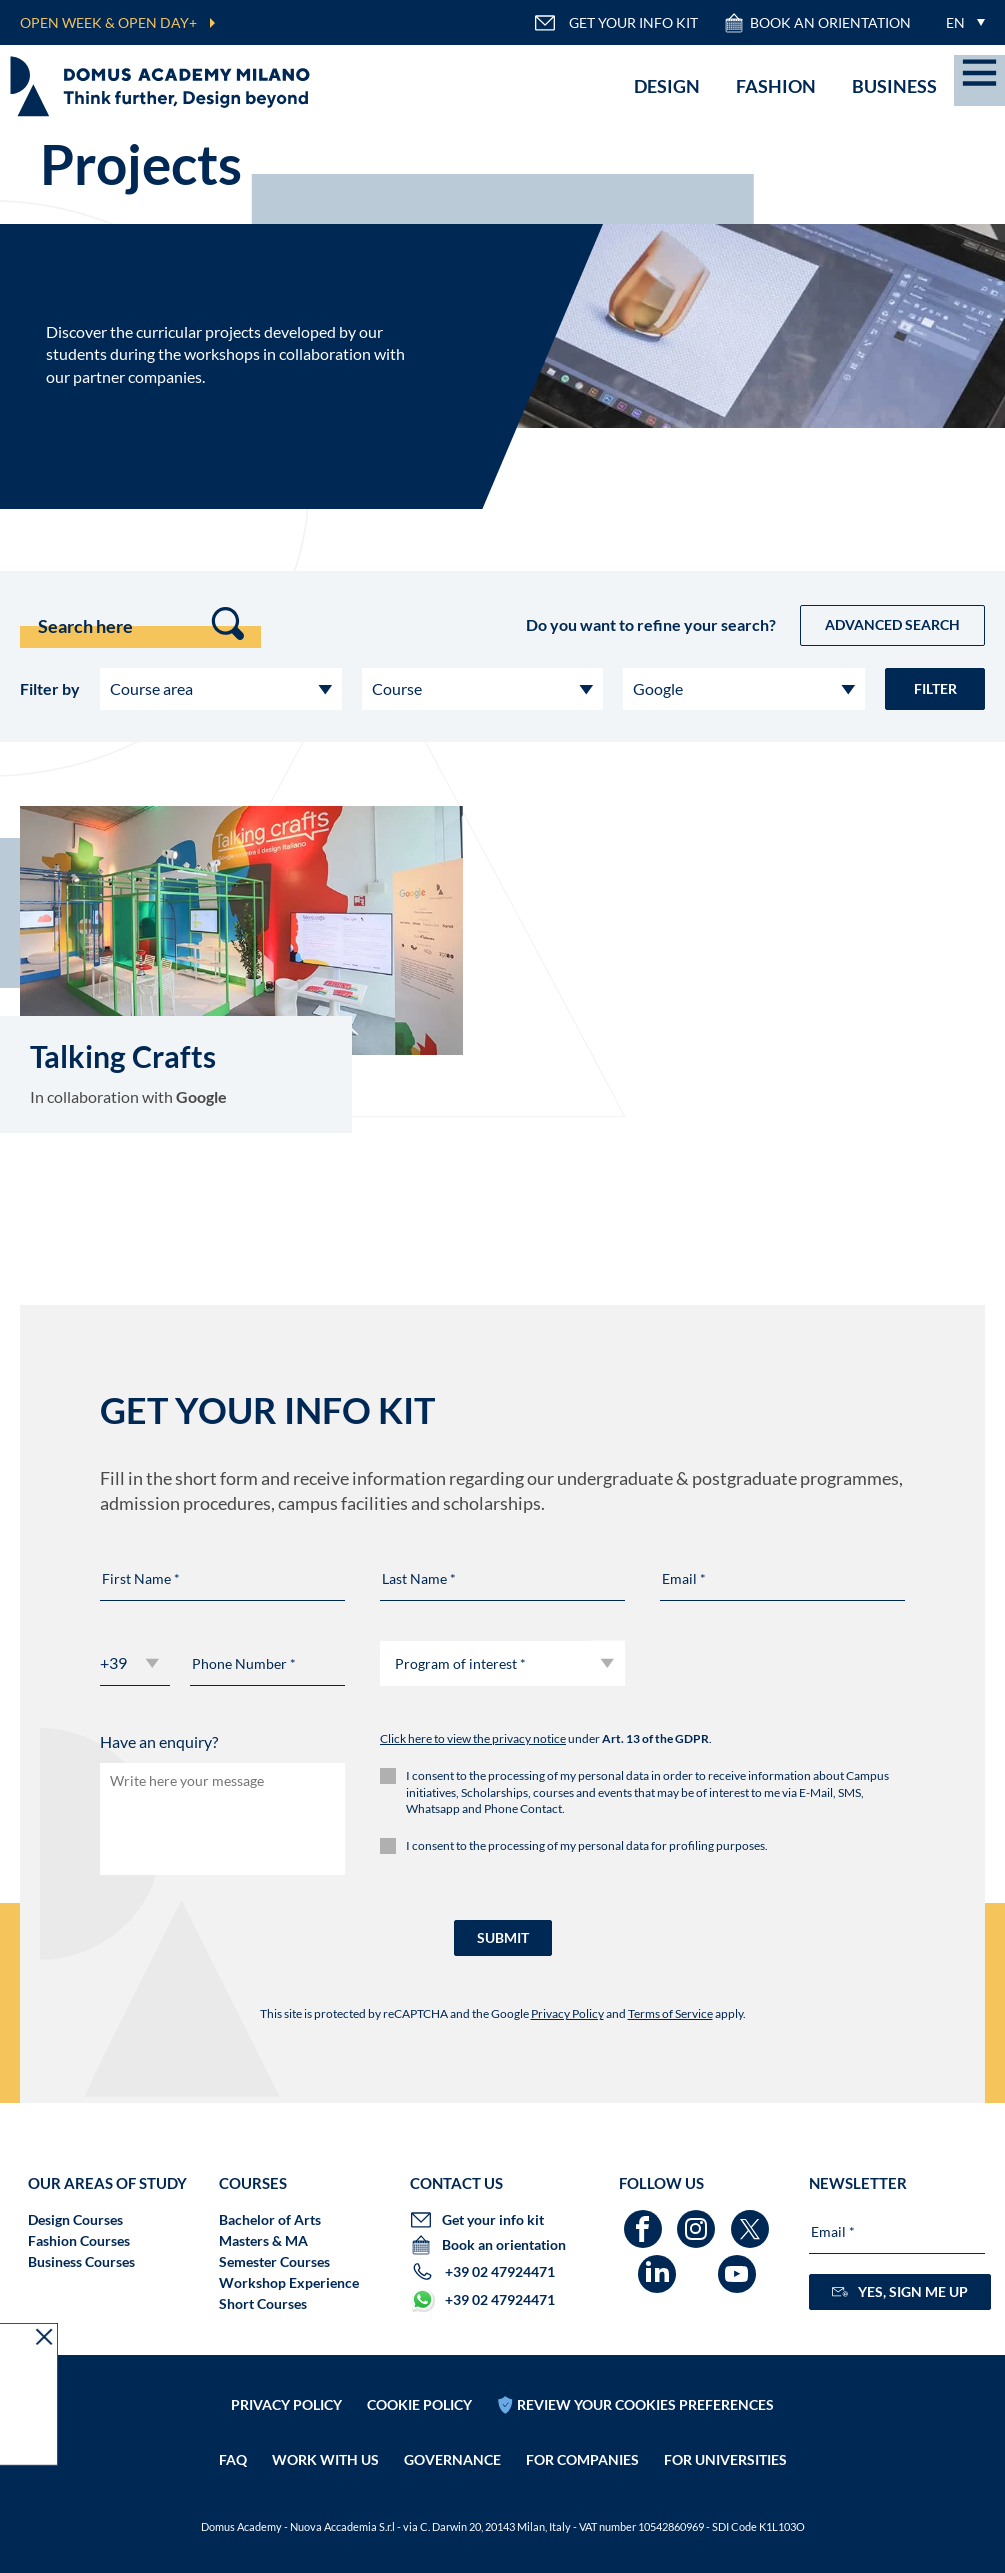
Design (667, 86)
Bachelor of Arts (270, 2219)
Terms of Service (670, 2013)
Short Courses (263, 2303)
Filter (935, 688)
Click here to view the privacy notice (473, 1738)
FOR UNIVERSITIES (725, 2459)
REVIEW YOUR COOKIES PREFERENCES (645, 2404)
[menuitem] (960, 22)
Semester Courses (274, 2261)
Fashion (776, 86)
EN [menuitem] (955, 22)
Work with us (325, 2459)
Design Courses (75, 2219)
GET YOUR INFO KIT (616, 23)
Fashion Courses (79, 2240)
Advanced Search (892, 624)
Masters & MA (263, 2240)
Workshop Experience (289, 2282)
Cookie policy (419, 2404)
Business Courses (81, 2261)
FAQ (233, 2459)
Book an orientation (817, 23)
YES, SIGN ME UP (900, 2291)
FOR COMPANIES (582, 2459)
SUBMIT (503, 1937)
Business (894, 86)
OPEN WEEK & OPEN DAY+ (108, 22)
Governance (452, 2459)
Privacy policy (286, 2404)
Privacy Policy (567, 2013)
